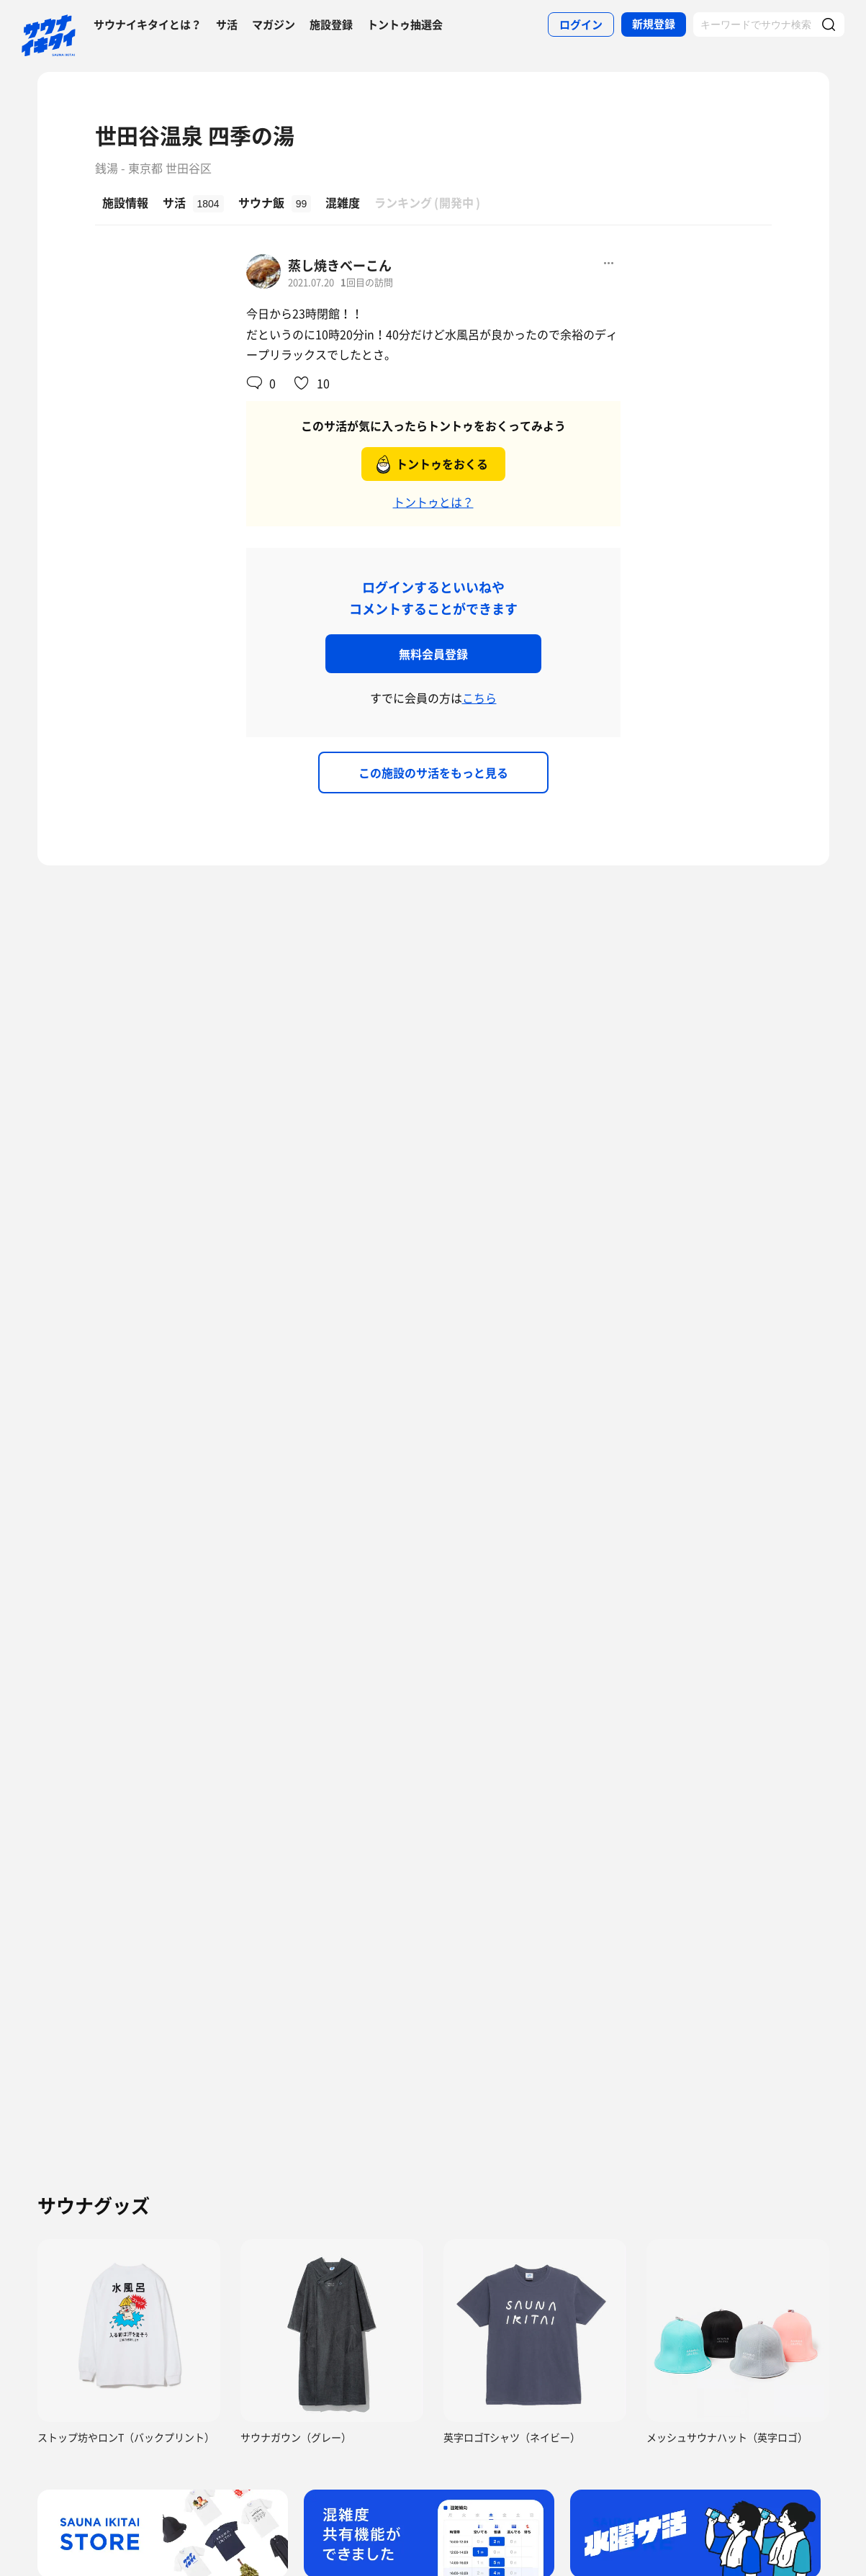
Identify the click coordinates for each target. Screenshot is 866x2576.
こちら (479, 697)
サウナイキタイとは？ (148, 24)
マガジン (273, 24)
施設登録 (331, 24)
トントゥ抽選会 (405, 24)
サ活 (227, 24)
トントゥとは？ (433, 501)
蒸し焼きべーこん (340, 265)
